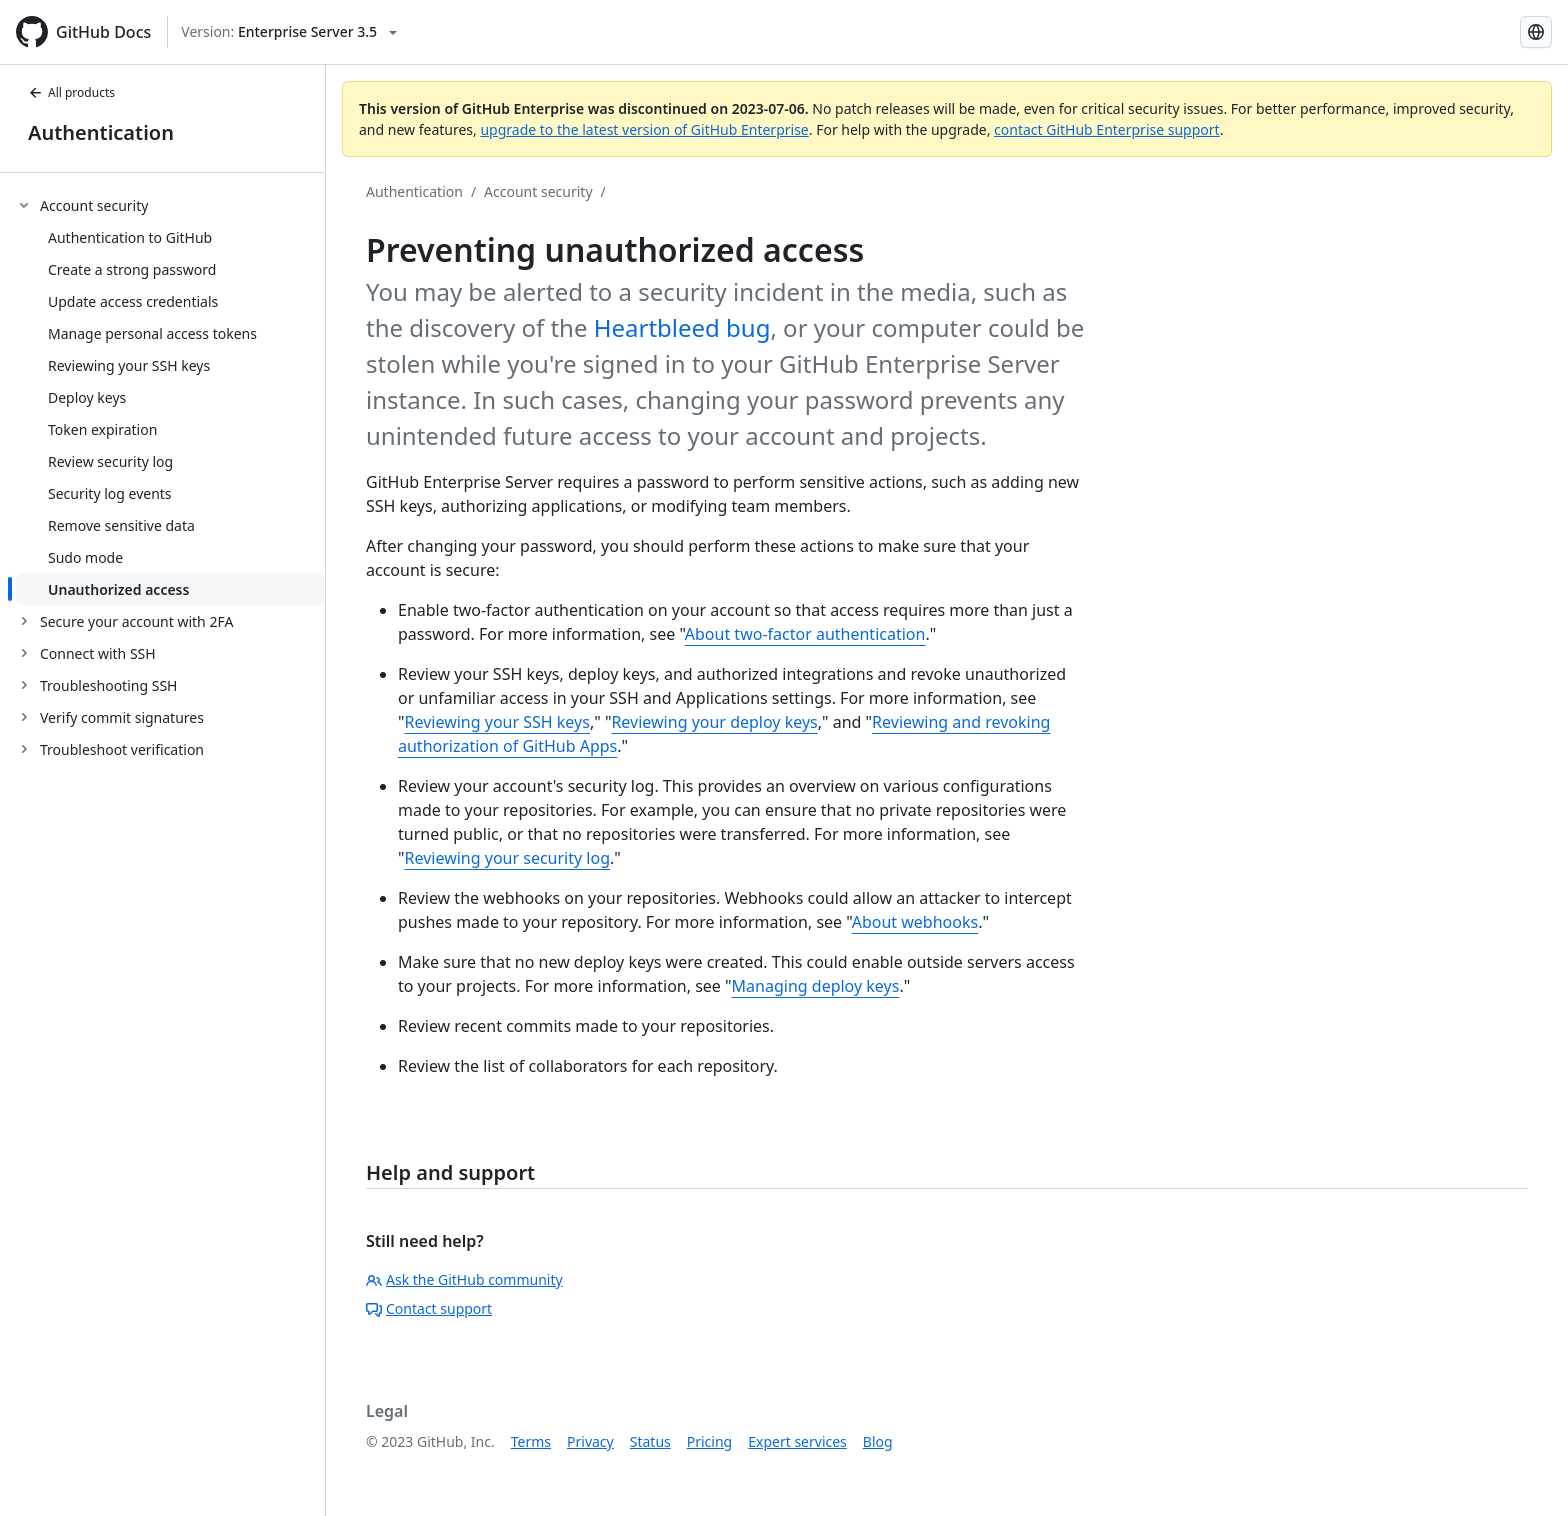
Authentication (101, 132)
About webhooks (915, 922)
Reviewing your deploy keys (714, 722)
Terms (531, 1441)
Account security (538, 191)
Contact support (429, 1308)
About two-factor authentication (805, 634)
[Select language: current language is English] (1536, 32)
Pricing (709, 1441)
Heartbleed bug (682, 327)
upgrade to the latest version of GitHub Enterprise (644, 129)
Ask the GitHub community (464, 1279)
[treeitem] (170, 397)
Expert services (797, 1441)
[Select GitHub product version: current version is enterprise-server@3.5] (289, 32)
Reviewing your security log (507, 858)
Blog (878, 1441)
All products (71, 92)
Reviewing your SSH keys (497, 722)
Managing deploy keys (816, 986)
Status (650, 1441)
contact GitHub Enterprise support (1107, 129)
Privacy (590, 1441)
